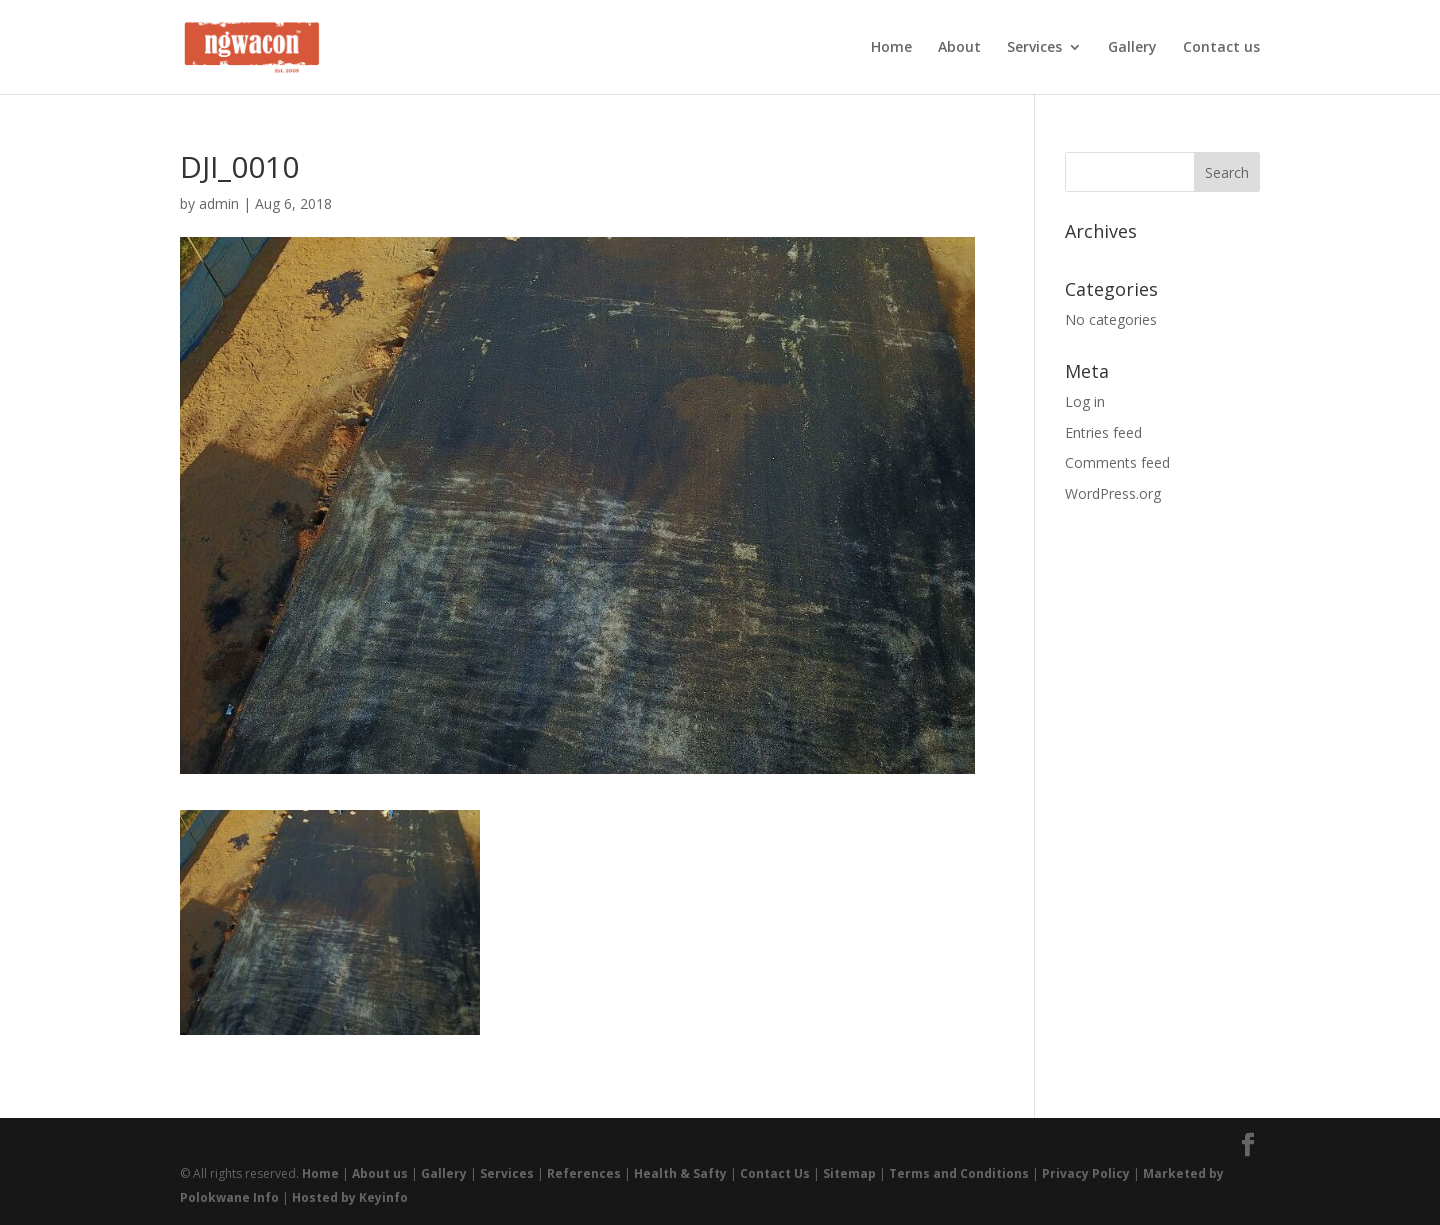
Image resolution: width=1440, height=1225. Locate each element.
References (584, 1173)
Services (1034, 48)
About (959, 48)
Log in (1085, 401)
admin (219, 203)
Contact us (1221, 48)
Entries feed (1103, 432)
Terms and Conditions (959, 1173)
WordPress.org (1113, 493)
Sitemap (849, 1173)
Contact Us (775, 1173)
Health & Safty (680, 1173)
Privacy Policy (1086, 1173)
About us (380, 1173)
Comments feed (1117, 462)
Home (891, 48)
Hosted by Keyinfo (350, 1197)
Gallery (1132, 48)
